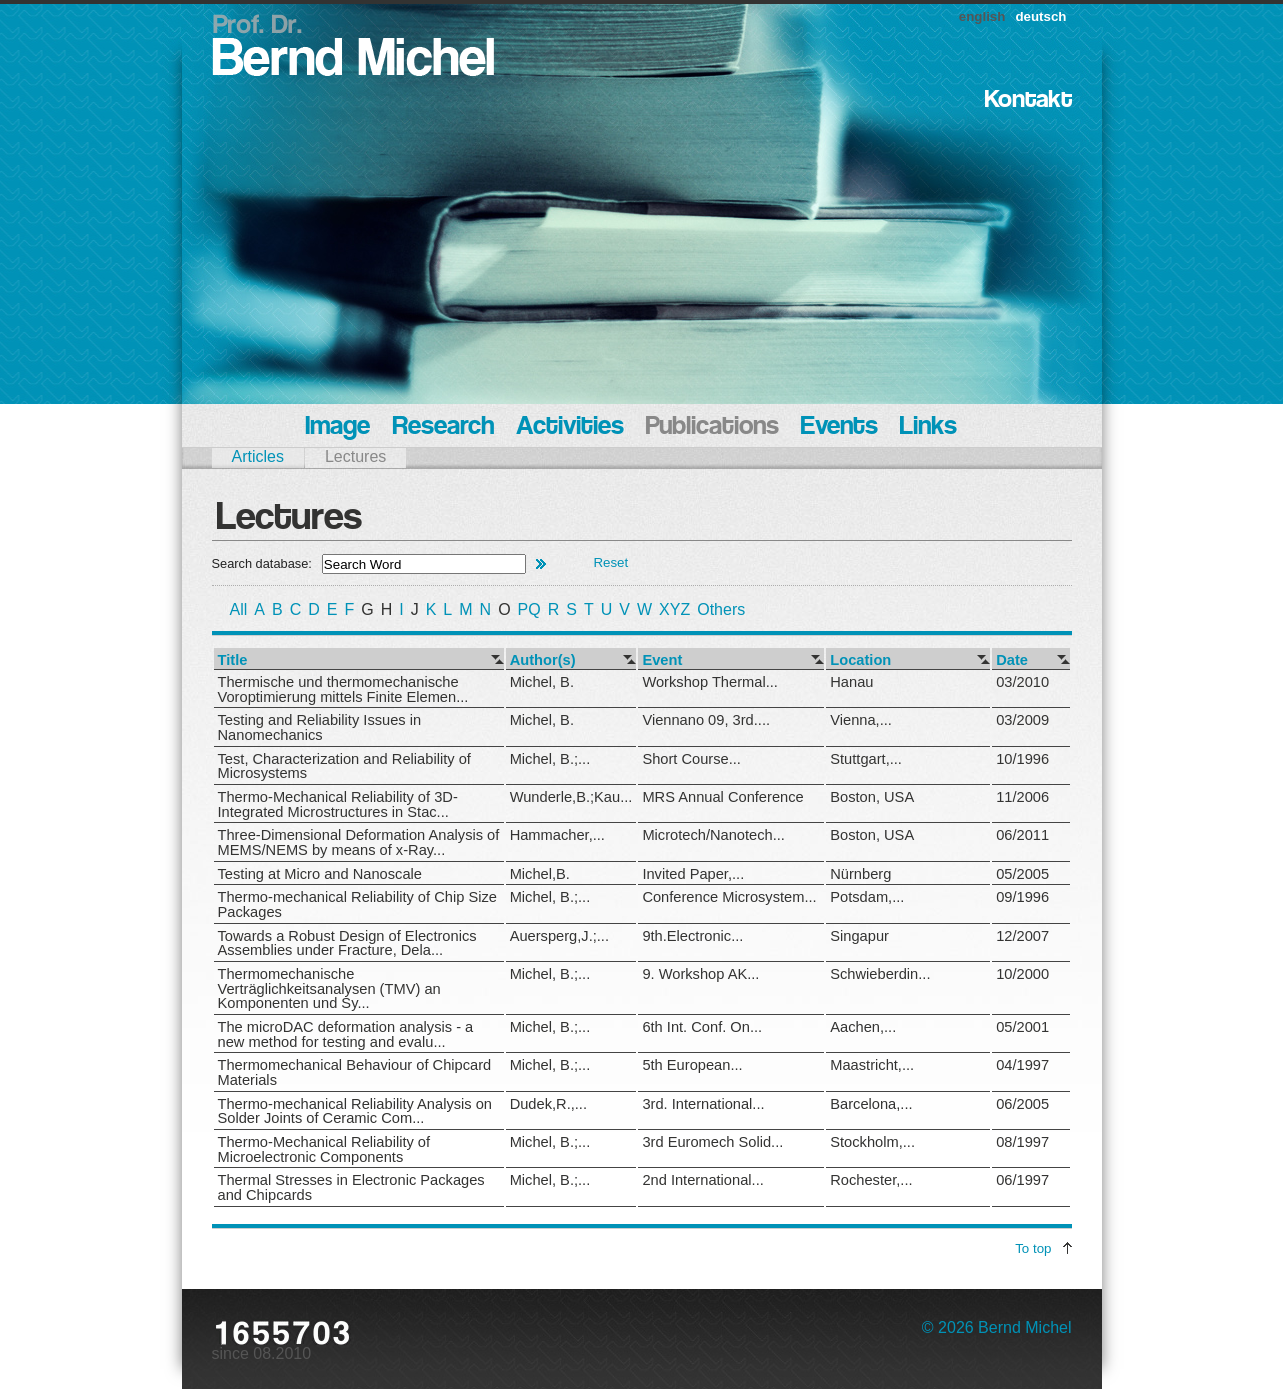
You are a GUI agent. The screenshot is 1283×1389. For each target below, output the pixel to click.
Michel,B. (540, 874)
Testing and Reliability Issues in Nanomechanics (320, 727)
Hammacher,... (557, 835)
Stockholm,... (872, 1142)
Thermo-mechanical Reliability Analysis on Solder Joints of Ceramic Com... (355, 1111)
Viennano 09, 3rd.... (706, 720)
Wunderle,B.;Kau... (571, 797)
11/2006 (1022, 797)
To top (1033, 1248)
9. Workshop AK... (700, 974)
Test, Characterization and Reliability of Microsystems (344, 766)
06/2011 (1022, 835)
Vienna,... (861, 720)
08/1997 (1022, 1142)
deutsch (1040, 16)
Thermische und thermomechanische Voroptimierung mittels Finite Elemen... (343, 689)
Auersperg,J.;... (559, 936)
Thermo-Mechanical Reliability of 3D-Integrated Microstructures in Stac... (338, 804)
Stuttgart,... (866, 759)
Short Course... (691, 759)
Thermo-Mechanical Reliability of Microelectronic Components (324, 1149)
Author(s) (543, 660)
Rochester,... (871, 1180)
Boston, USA (872, 797)
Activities (570, 427)
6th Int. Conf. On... (702, 1027)
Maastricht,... (872, 1065)
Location (860, 660)
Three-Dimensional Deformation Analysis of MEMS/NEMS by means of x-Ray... (359, 842)
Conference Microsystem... (729, 897)
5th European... (692, 1065)
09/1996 (1022, 897)
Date (1012, 660)
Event (662, 660)
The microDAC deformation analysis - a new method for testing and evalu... (346, 1034)
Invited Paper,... (693, 874)
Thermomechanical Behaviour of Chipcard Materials (355, 1072)
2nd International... (702, 1180)
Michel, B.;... (550, 759)
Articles (258, 456)
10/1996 (1022, 759)
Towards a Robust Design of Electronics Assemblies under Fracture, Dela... (347, 943)
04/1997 (1022, 1065)
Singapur (859, 936)
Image (337, 427)
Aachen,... (863, 1027)
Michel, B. (542, 682)
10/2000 (1022, 974)
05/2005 (1022, 874)
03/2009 (1022, 720)
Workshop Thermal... (709, 682)
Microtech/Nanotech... (713, 835)
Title (233, 660)
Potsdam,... (867, 897)
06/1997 (1022, 1180)
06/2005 (1022, 1104)
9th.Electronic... (692, 936)
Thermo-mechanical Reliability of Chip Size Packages (357, 904)
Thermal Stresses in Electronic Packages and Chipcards (351, 1187)
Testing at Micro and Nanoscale (320, 874)
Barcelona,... (871, 1104)
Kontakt (1028, 100)
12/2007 (1022, 936)
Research (443, 427)
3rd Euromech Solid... (712, 1142)
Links (928, 427)
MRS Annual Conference (722, 797)
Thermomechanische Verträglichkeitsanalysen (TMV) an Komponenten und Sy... (329, 988)
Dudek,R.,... (548, 1104)
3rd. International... (703, 1104)
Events (839, 427)
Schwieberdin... (880, 974)
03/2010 (1022, 682)
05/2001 (1022, 1027)
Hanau (851, 682)
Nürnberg (860, 874)
